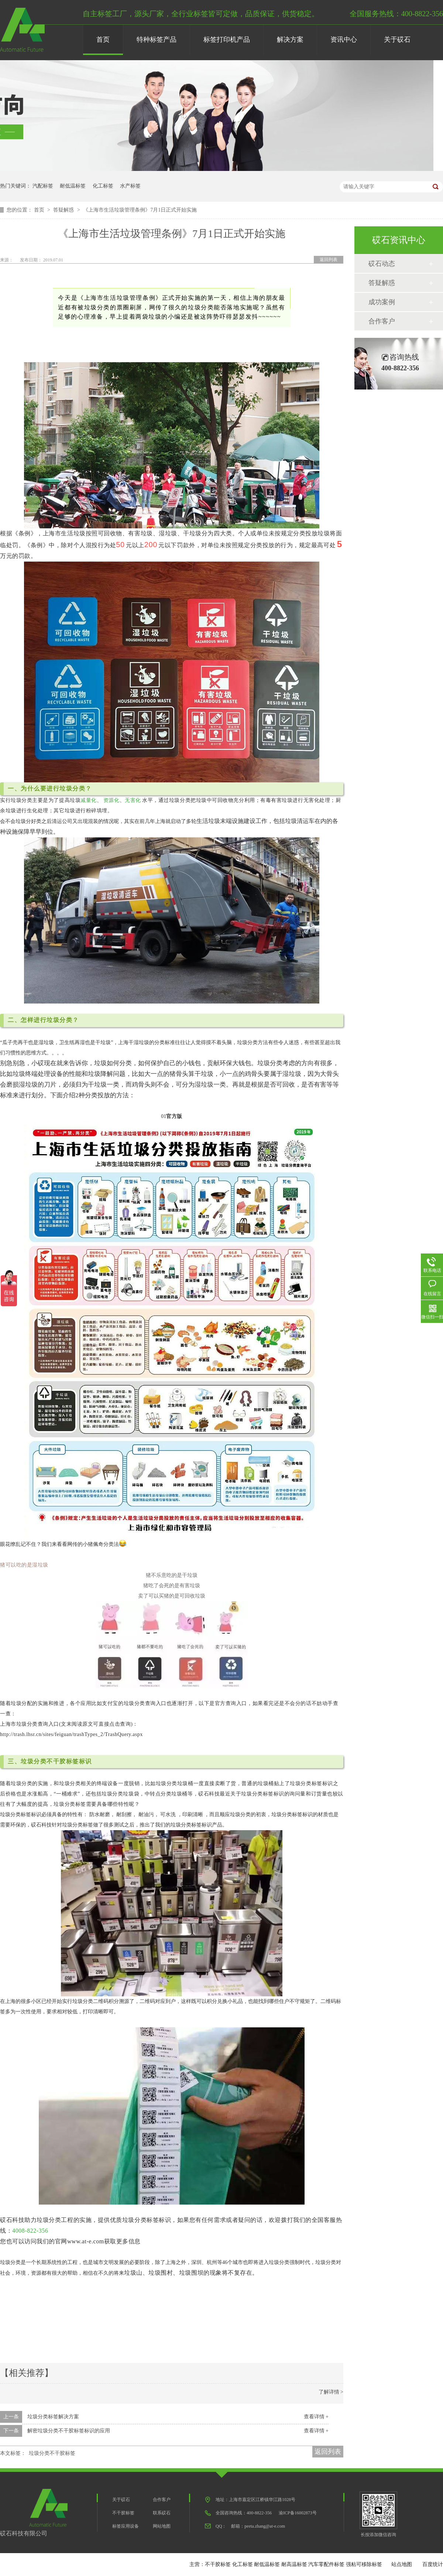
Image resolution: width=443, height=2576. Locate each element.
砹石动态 (381, 263)
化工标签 (103, 186)
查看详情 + (316, 2416)
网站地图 (162, 2526)
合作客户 (381, 321)
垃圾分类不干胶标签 (52, 2453)
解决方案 (290, 39)
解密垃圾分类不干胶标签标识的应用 (68, 2430)
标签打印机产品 (226, 39)
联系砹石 (162, 2512)
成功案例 (381, 302)
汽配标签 (42, 186)
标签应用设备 (125, 2526)
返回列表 (328, 259)
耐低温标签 (73, 186)
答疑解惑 (64, 210)
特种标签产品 (156, 39)
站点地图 (401, 2564)
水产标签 (130, 186)
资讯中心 (343, 39)
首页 (103, 39)
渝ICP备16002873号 (298, 2512)
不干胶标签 (123, 2512)
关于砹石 (397, 39)
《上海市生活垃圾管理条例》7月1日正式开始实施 (140, 210)
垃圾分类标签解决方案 (53, 2416)
